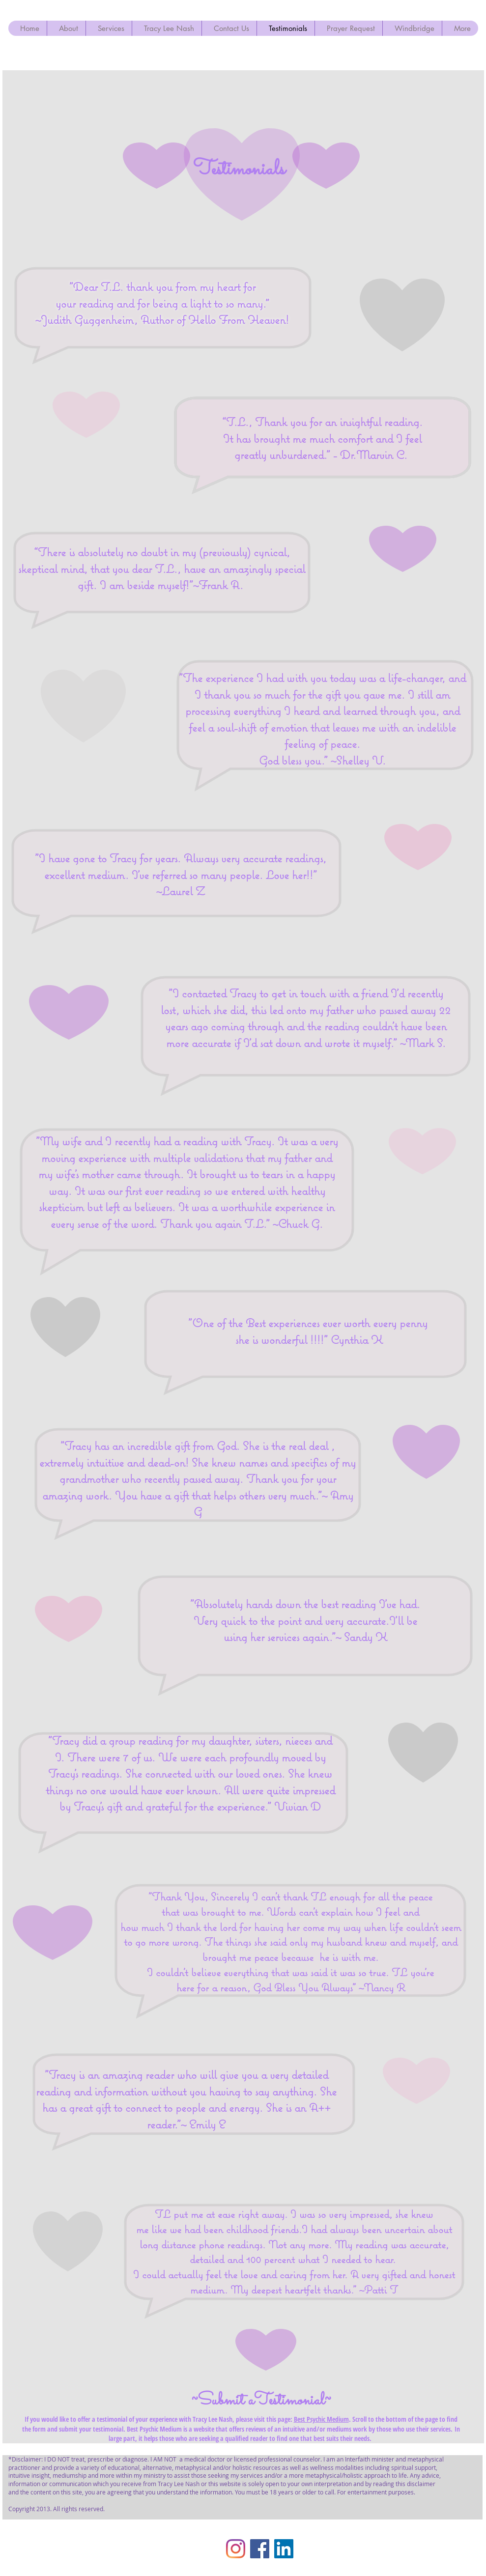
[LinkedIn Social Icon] (283, 2548)
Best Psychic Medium (321, 2419)
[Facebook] (259, 2548)
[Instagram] (235, 2548)
